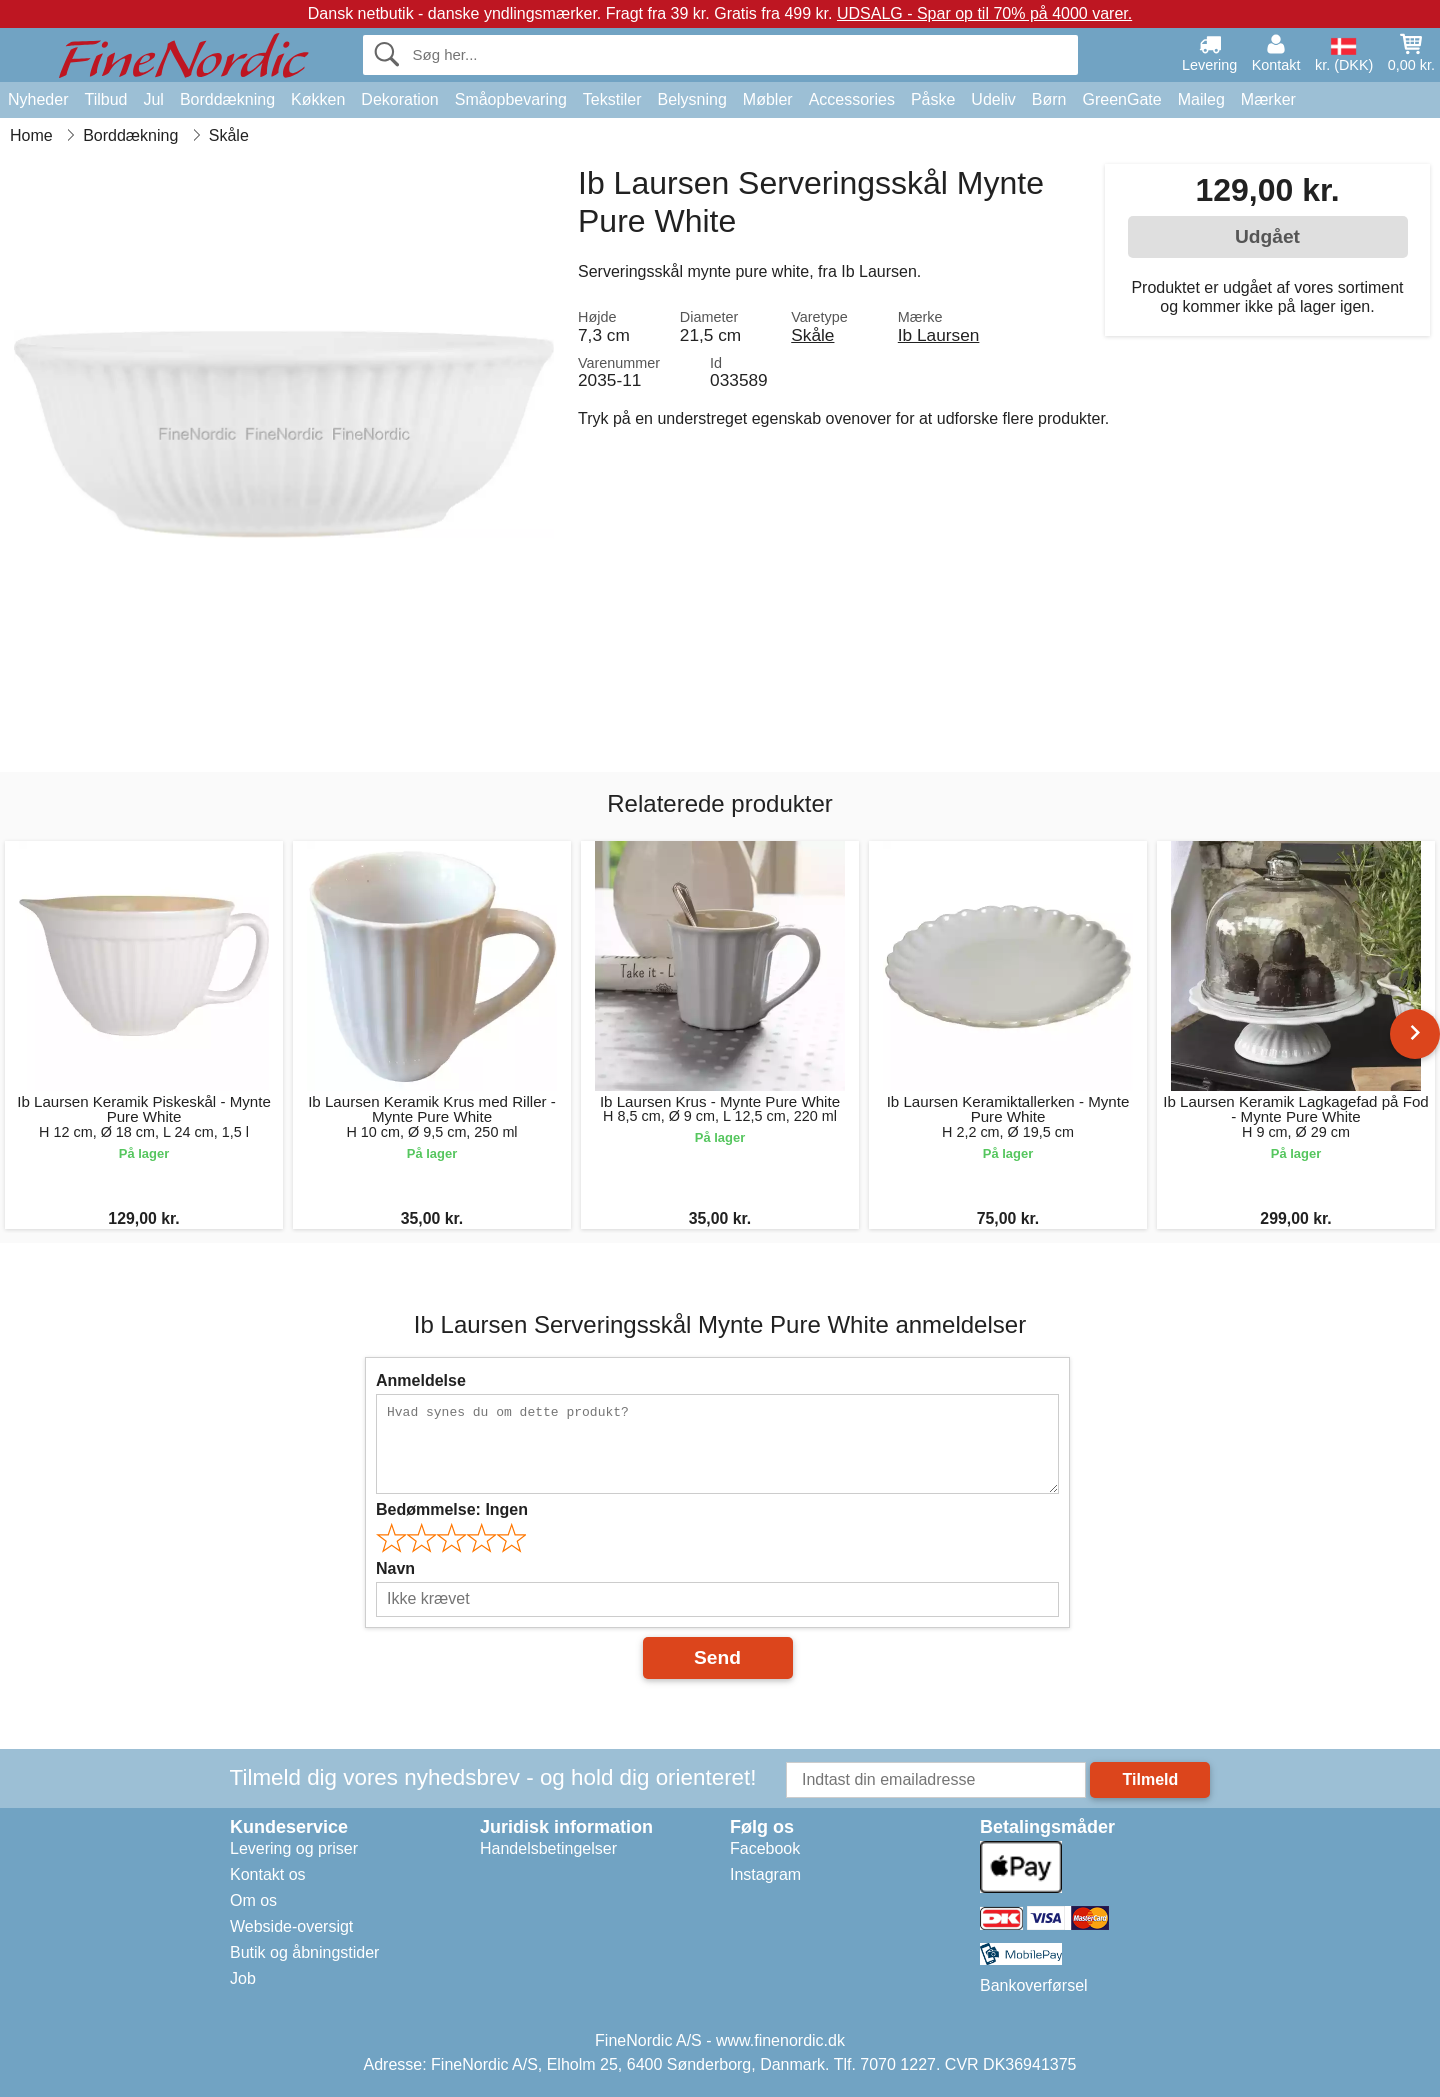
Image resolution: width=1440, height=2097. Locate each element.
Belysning (691, 99)
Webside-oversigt (291, 1926)
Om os (253, 1900)
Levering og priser (294, 1848)
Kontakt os (268, 1874)
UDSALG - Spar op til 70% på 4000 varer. (984, 13)
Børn (1049, 99)
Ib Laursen (939, 335)
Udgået (1267, 236)
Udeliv (993, 99)
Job (243, 1978)
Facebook (765, 1848)
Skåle (812, 335)
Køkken (318, 99)
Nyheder (38, 99)
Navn (395, 1568)
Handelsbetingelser (548, 1848)
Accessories (852, 99)
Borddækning (227, 99)
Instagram (765, 1874)
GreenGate (1122, 99)
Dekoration (399, 99)
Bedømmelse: (452, 1509)
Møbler (768, 99)
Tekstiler (612, 99)
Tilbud (105, 99)
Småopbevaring (511, 99)
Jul (153, 99)
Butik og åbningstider (304, 1952)
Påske (933, 99)
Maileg (1201, 99)
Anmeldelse (421, 1380)
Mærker (1268, 99)
